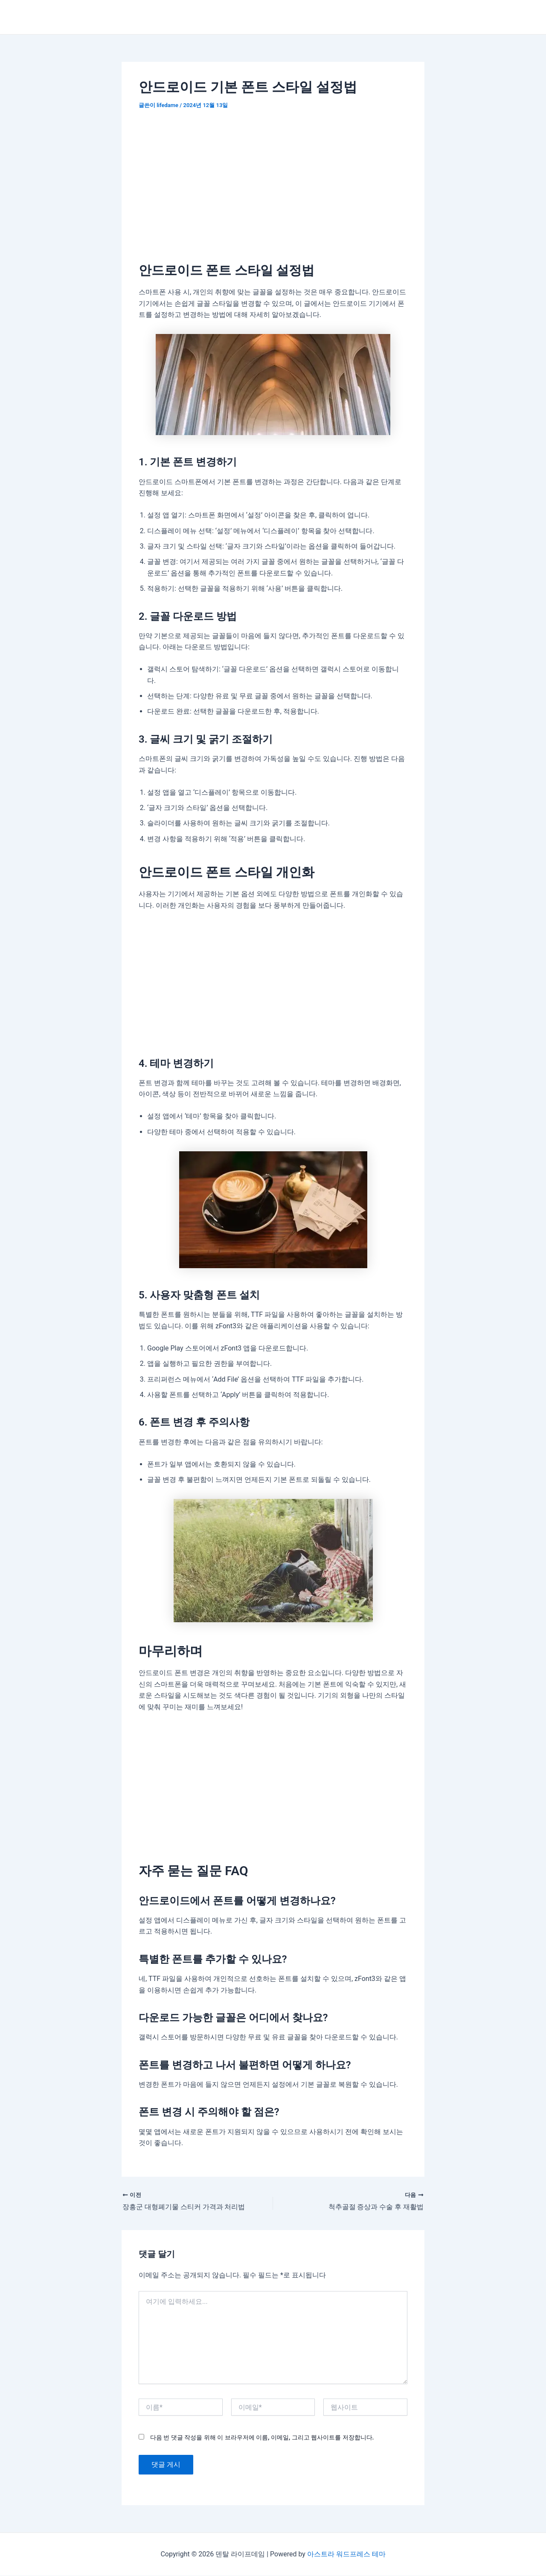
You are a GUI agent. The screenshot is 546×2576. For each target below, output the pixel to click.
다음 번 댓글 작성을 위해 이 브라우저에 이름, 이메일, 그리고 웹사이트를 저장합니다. (262, 2437)
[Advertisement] (273, 183)
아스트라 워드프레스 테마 (346, 2554)
